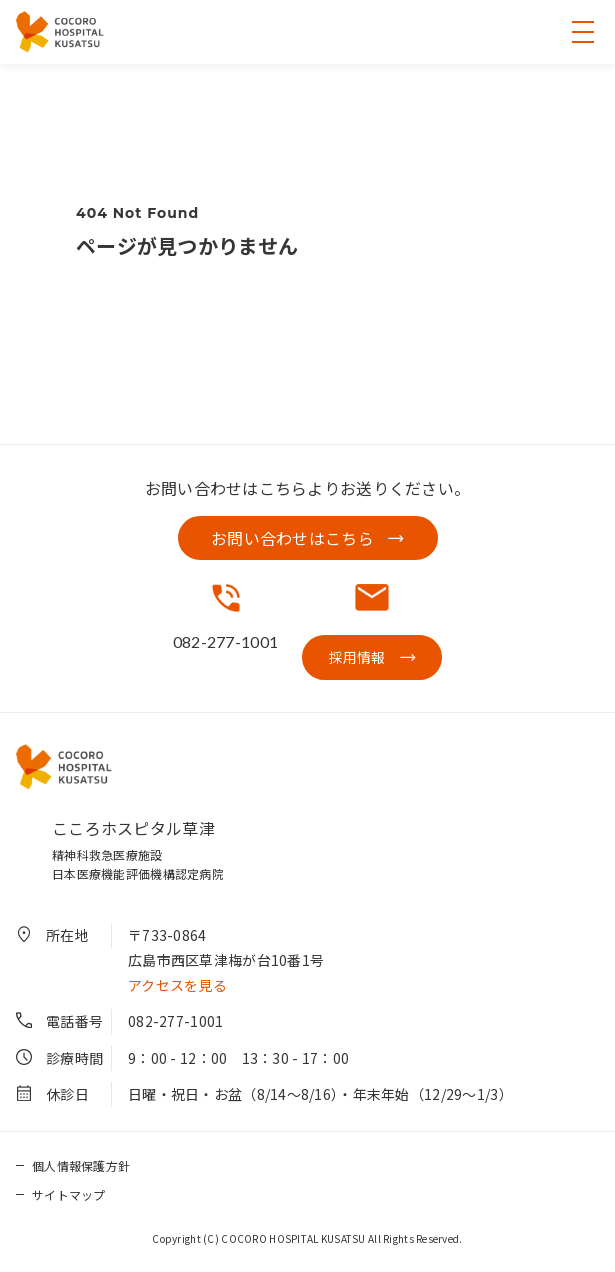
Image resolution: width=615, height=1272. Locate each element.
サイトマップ (69, 1194)
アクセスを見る (177, 985)
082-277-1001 (175, 1021)
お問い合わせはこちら (292, 538)
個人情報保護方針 (81, 1165)
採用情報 (357, 657)
